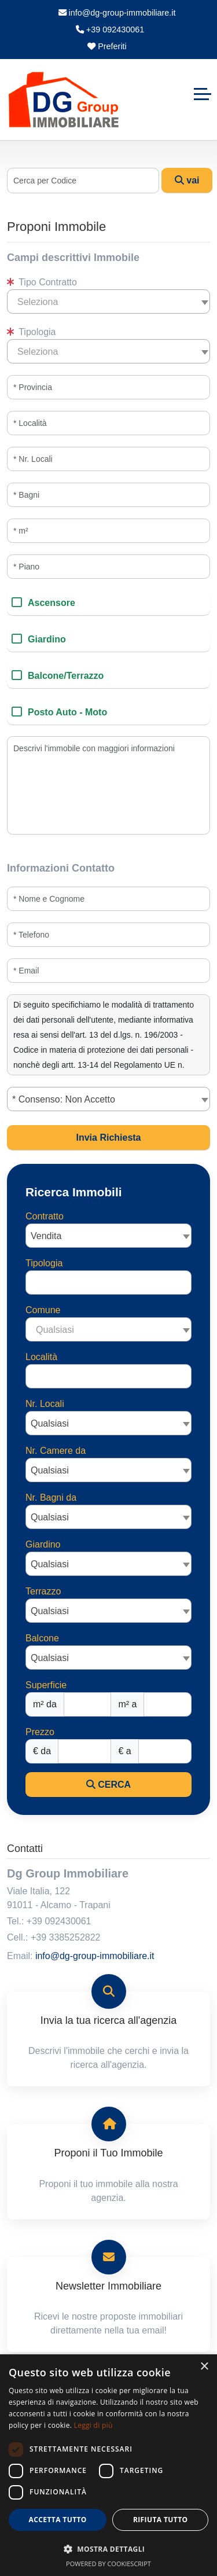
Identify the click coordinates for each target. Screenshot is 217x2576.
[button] (108, 2549)
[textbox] (108, 301)
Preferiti (107, 46)
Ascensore (51, 603)
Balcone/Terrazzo (66, 676)
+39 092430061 (110, 29)
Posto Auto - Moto (67, 712)
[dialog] (108, 2465)
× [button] (204, 2366)
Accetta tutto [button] (58, 2519)
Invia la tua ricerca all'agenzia (109, 2020)
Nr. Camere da (55, 1451)
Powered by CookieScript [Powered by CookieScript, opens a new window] (108, 2563)
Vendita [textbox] (46, 1236)
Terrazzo (43, 1591)
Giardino (47, 639)
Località (41, 1357)
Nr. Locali (44, 1404)
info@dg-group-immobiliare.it (117, 12)
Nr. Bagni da (50, 1497)
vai (187, 180)
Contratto (44, 1216)
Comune (42, 1310)
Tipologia (31, 332)
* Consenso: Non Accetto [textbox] (63, 1099)
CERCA (108, 1784)
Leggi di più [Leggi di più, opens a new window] (93, 2425)
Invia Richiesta (108, 1137)
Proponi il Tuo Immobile (108, 2153)
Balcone (42, 1638)
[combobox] (108, 301)
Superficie (46, 1685)
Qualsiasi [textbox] (50, 1423)
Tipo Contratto (42, 282)
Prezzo (39, 1732)
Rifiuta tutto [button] (160, 2519)
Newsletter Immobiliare (108, 2286)
